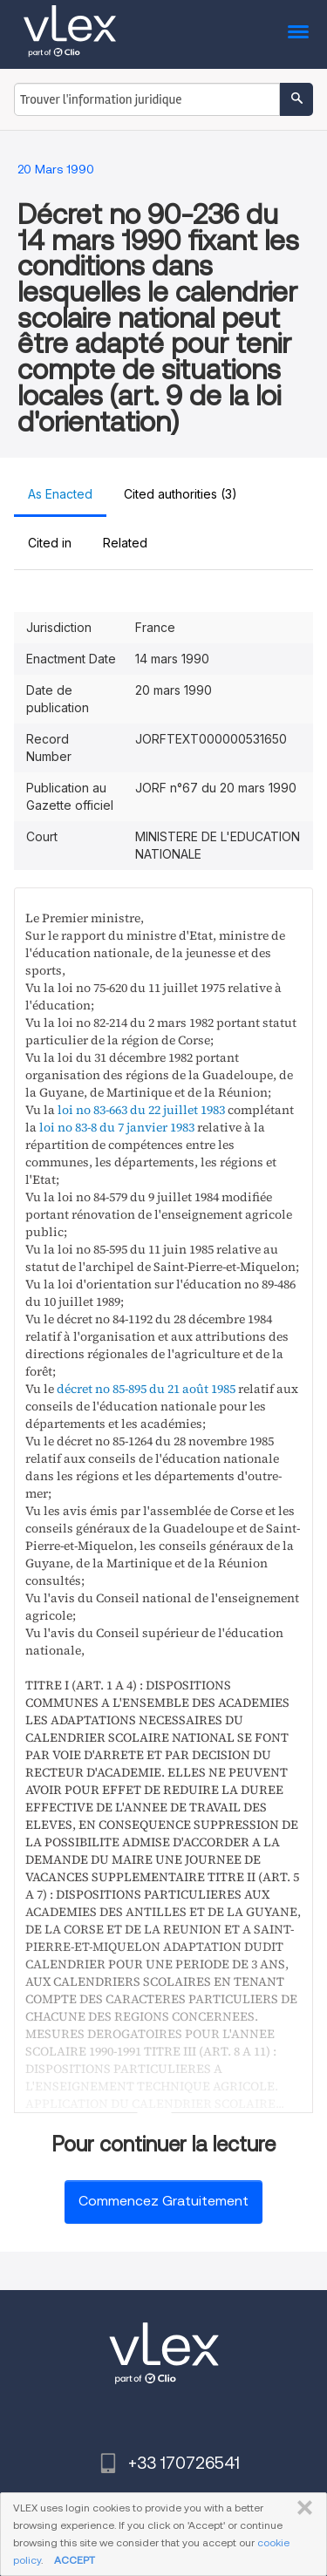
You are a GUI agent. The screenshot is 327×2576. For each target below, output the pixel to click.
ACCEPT (74, 2560)
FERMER (301, 2508)
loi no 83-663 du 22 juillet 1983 (141, 1109)
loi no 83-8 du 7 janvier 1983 (116, 1127)
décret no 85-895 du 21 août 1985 (146, 1388)
